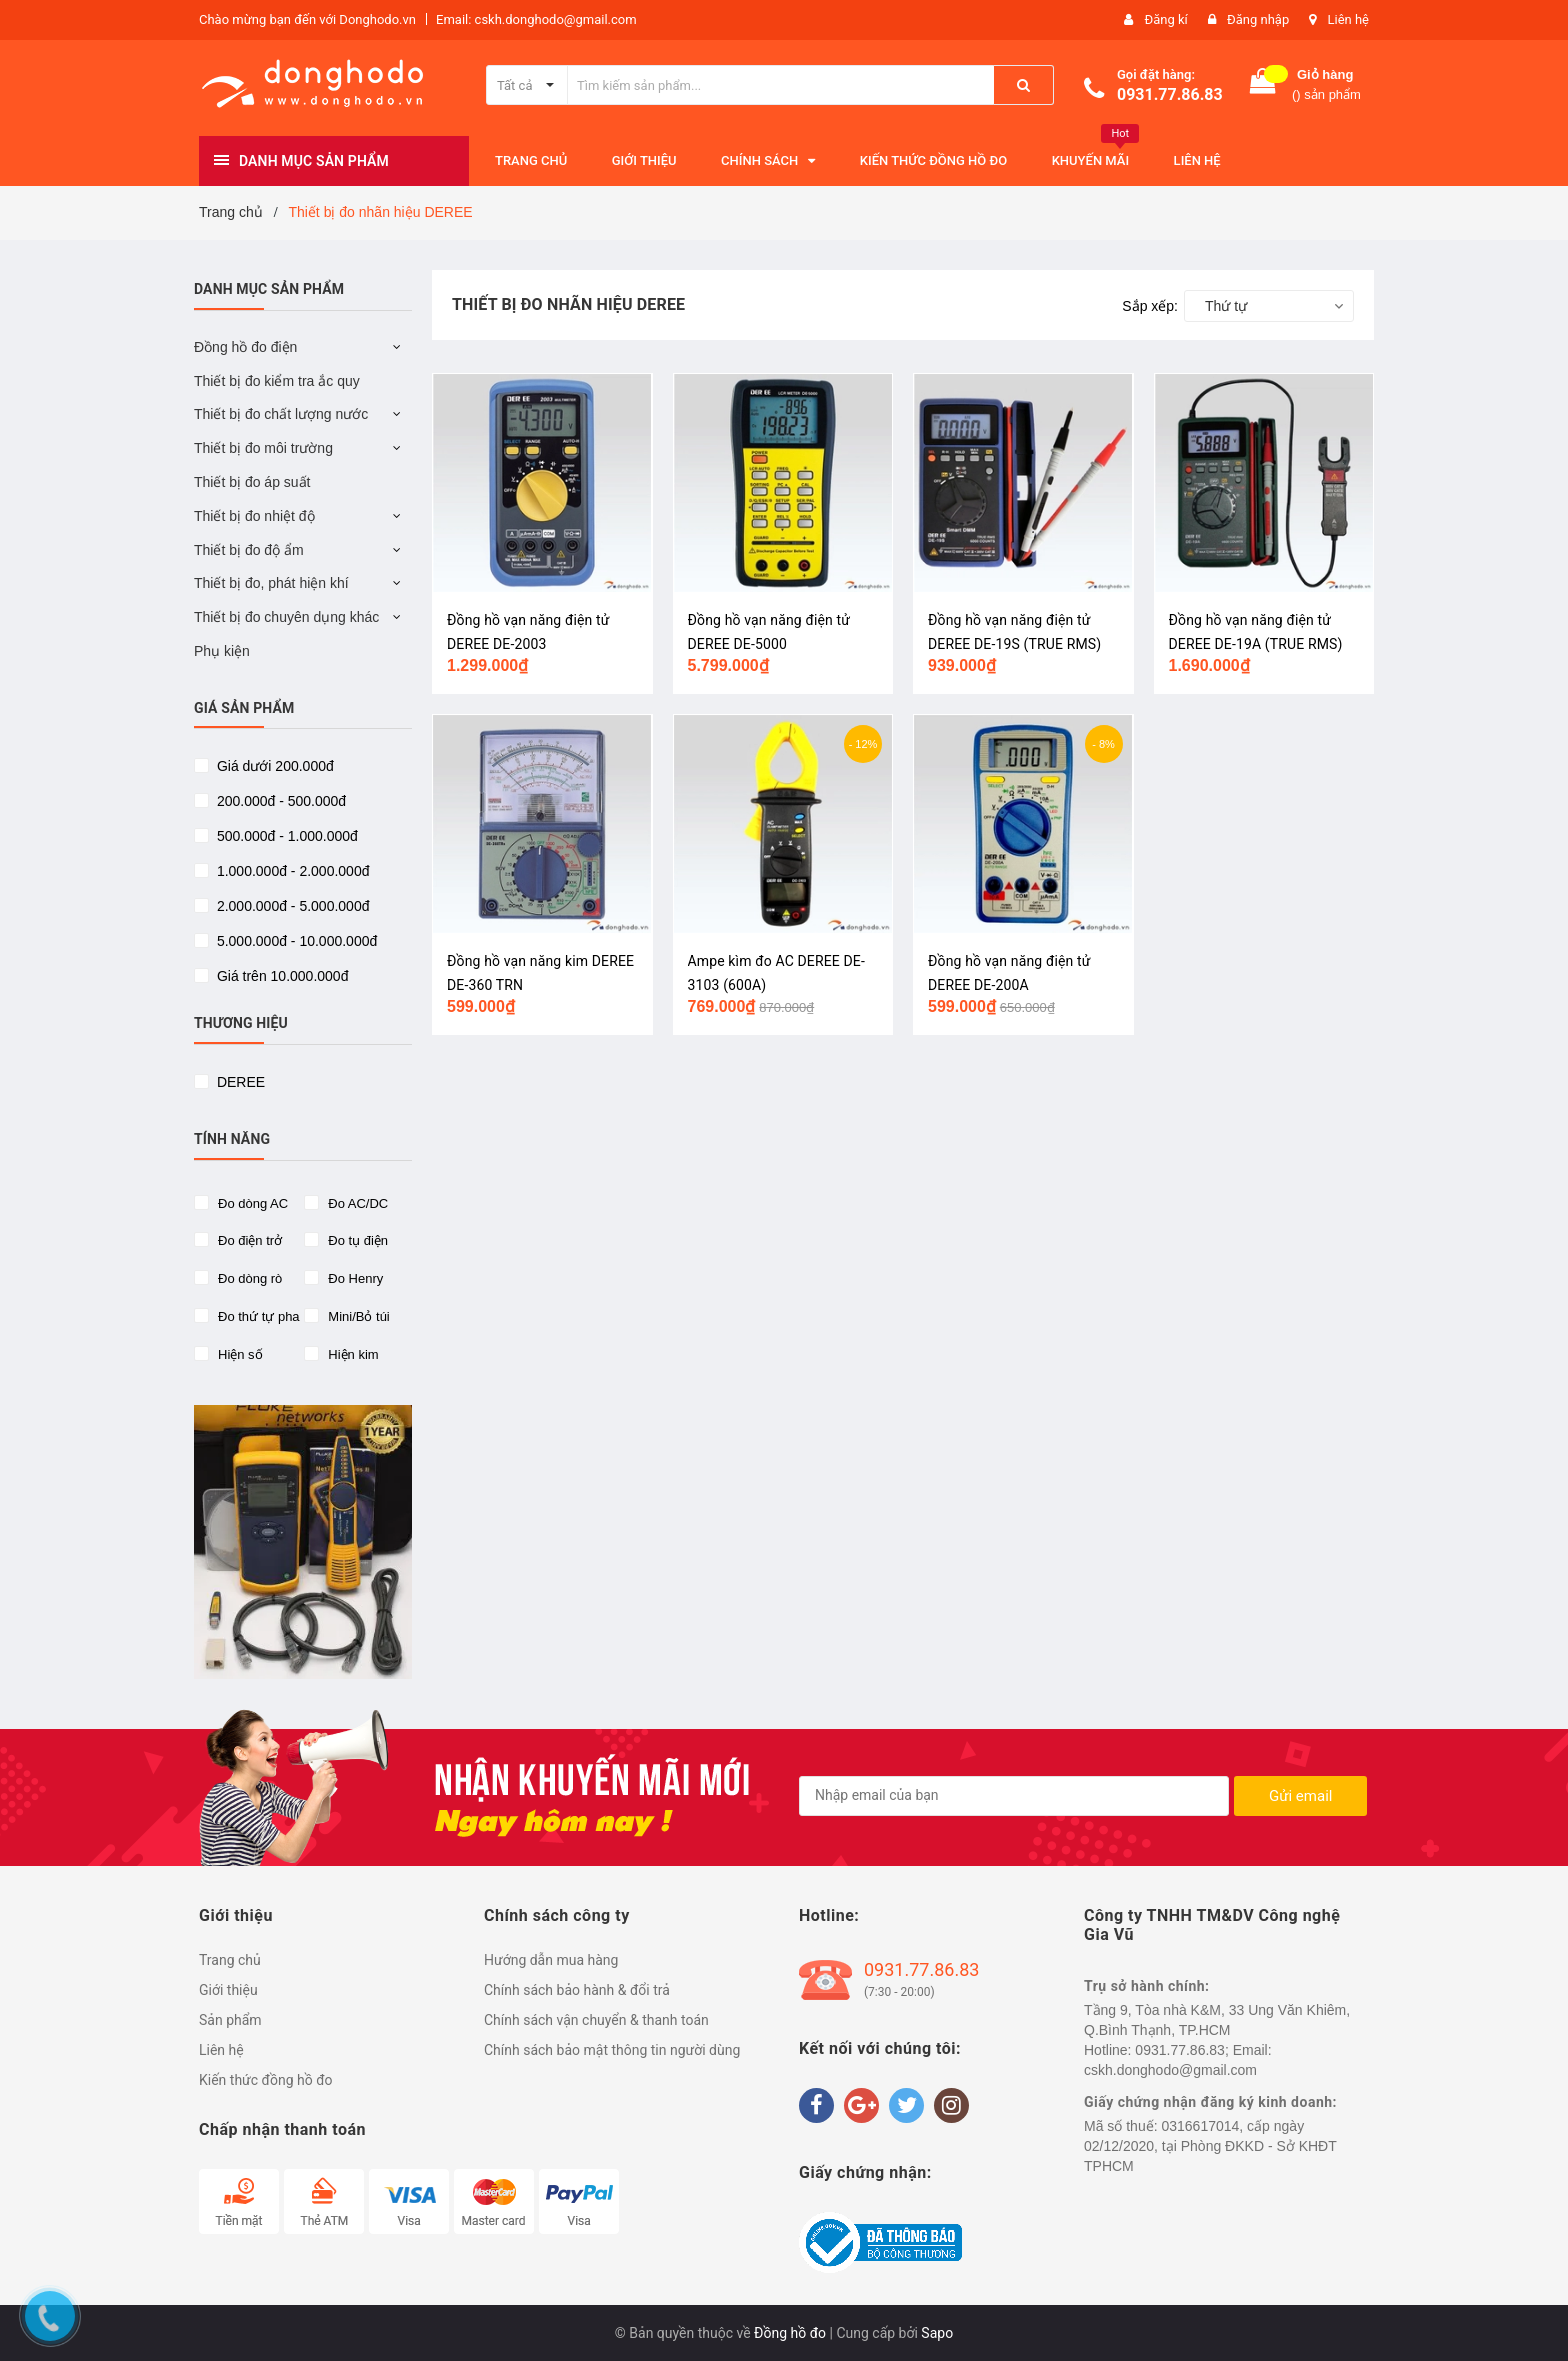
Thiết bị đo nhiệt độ (254, 516)
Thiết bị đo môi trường (263, 448)
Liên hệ (1348, 19)
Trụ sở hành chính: (1147, 1986)
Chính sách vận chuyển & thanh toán (596, 2020)
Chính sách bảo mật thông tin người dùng (612, 2050)
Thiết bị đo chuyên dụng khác (286, 617)
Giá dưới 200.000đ (273, 766)
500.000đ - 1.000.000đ (285, 836)
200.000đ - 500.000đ (279, 801)
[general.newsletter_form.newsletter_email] (1014, 1796)
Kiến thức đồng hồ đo (266, 2080)
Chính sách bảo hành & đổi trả (577, 1990)
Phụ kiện (222, 651)
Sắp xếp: (1150, 306)
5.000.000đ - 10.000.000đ (295, 941)
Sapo (937, 2333)
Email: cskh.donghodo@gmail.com (536, 19)
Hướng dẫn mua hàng (551, 1960)
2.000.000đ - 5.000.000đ (291, 906)
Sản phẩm (230, 2020)
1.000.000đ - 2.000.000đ (291, 871)
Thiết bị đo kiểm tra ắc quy (277, 381)
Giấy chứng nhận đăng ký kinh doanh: (1210, 2102)
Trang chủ (230, 1960)
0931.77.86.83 (1170, 94)
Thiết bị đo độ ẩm (249, 550)
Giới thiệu (228, 1990)
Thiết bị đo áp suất (252, 482)
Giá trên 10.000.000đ (280, 976)
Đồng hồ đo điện (245, 347)
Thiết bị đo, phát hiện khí (271, 583)
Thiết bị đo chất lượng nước (281, 414)
